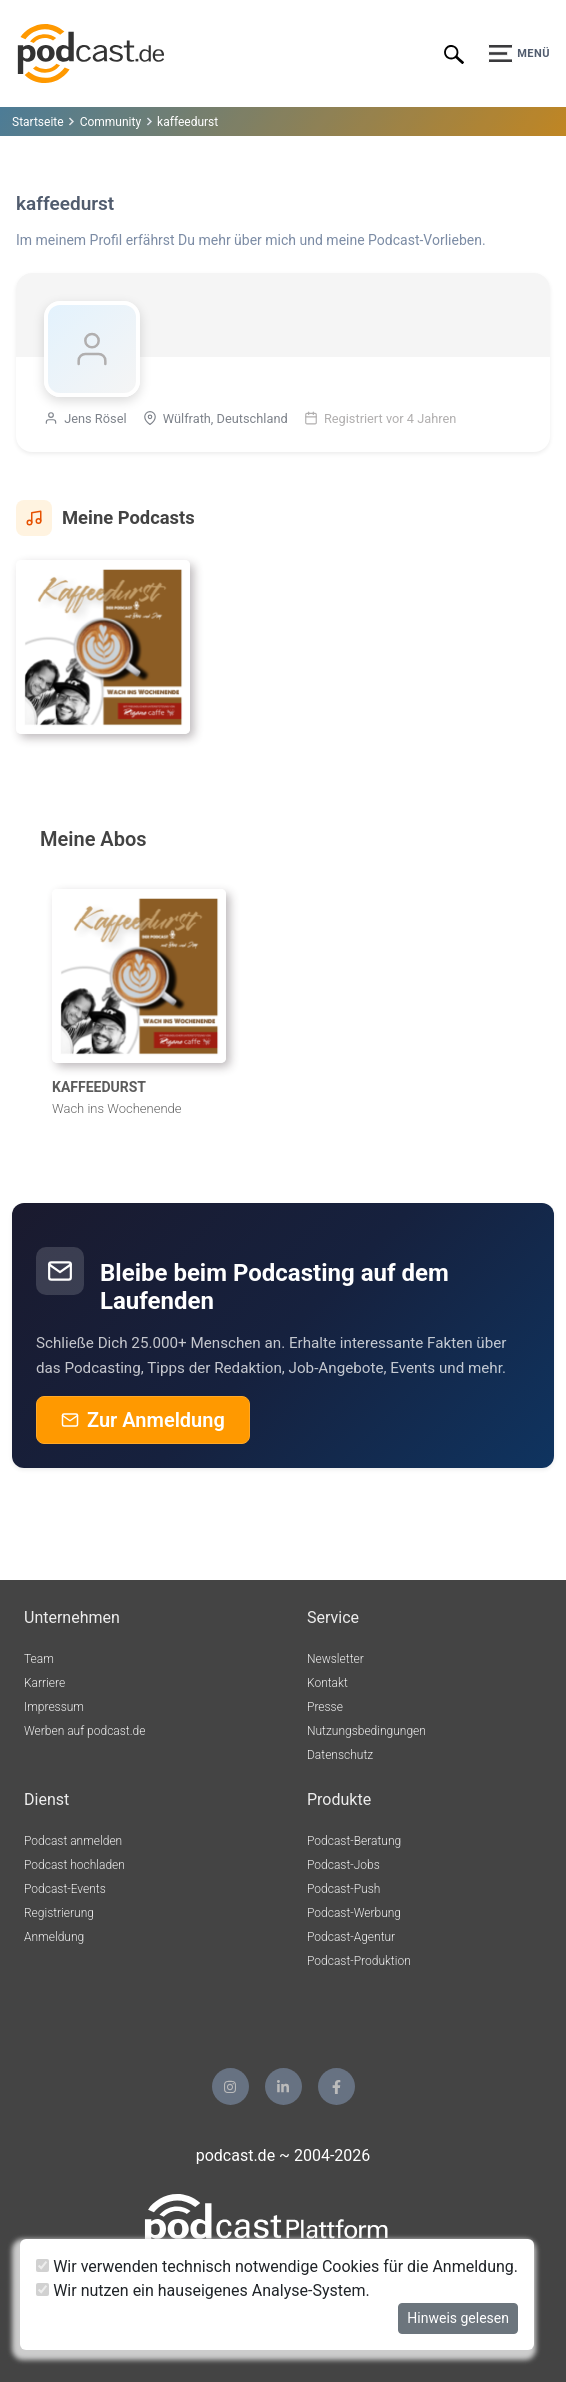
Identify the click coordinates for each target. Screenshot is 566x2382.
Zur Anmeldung (143, 1420)
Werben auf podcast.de (84, 1731)
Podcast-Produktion (359, 1961)
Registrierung (59, 1913)
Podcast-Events (65, 1889)
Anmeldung (54, 1937)
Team (39, 1659)
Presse (325, 1707)
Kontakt (327, 1683)
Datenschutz (340, 1755)
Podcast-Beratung (354, 1841)
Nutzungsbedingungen (366, 1731)
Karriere (44, 1683)
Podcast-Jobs (343, 1865)
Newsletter (335, 1659)
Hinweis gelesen (458, 2318)
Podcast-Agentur (351, 1937)
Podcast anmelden (73, 1841)
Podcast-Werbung (354, 1913)
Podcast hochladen (74, 1865)
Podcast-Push (343, 1889)
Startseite (38, 122)
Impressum (54, 1707)
